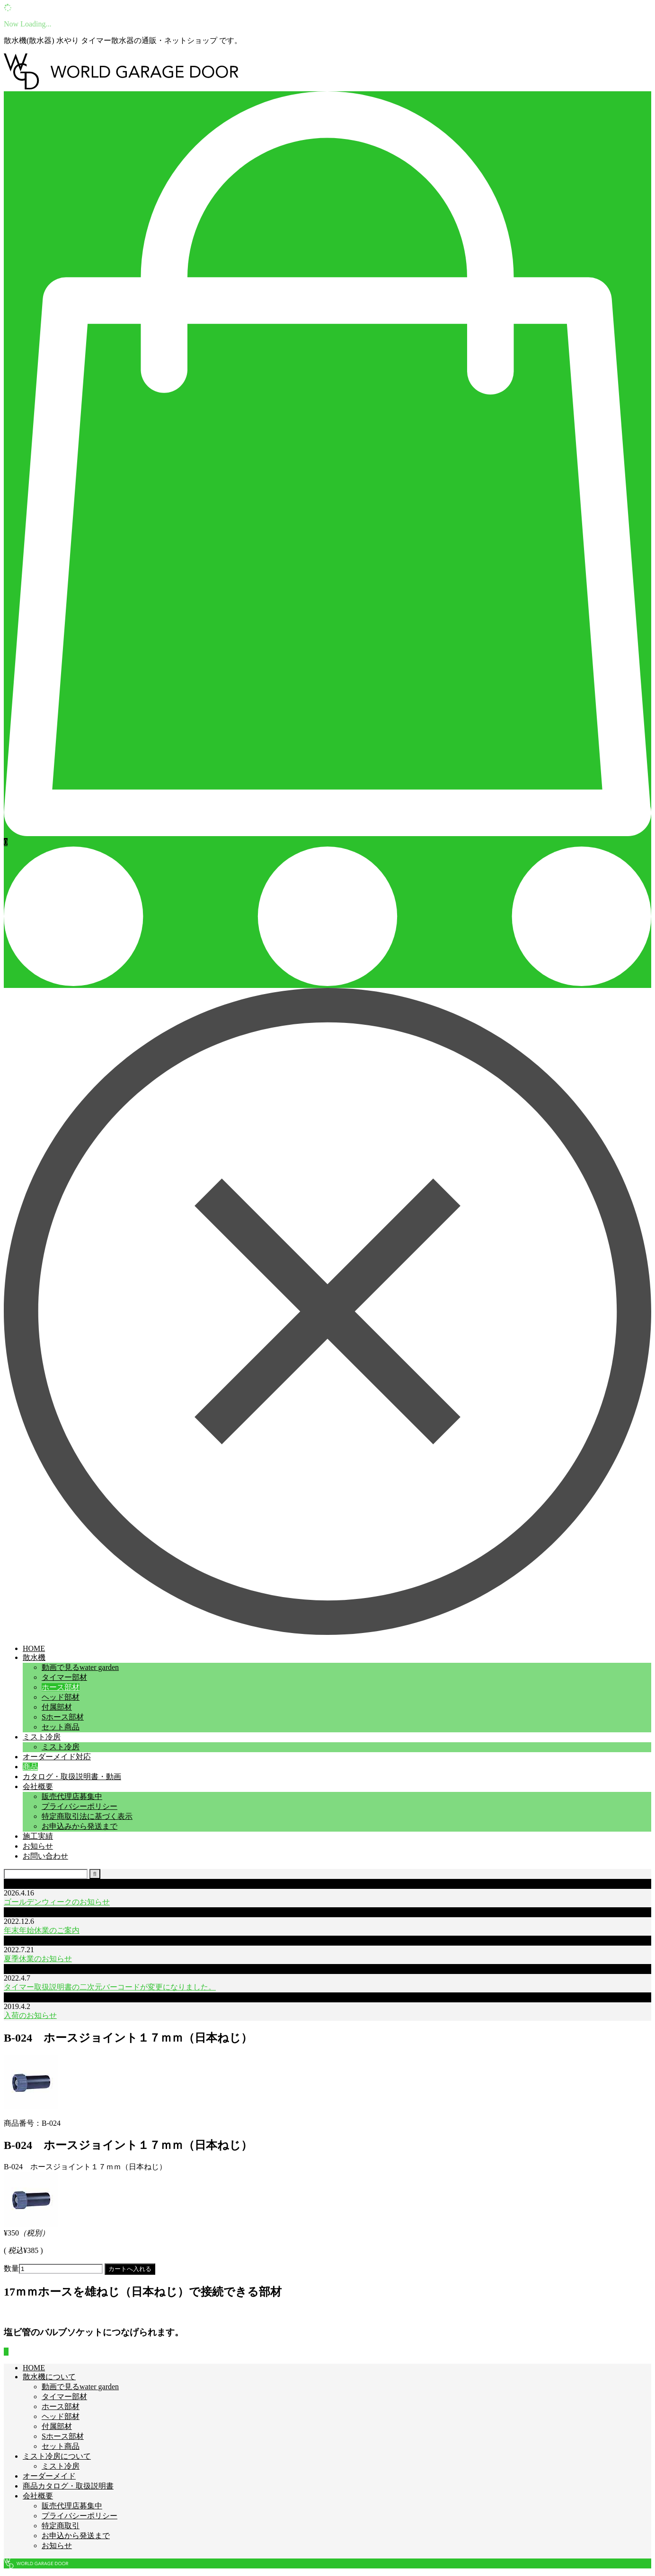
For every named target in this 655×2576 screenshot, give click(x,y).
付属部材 (57, 1707)
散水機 (34, 1657)
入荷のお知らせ (30, 2015)
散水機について (49, 2377)
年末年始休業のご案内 (42, 1930)
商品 (30, 1767)
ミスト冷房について (57, 2456)
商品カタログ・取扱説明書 (68, 2486)
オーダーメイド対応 (57, 1757)
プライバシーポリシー (79, 1806)
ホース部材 (61, 1687)
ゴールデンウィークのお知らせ (57, 1902)
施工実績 (38, 1836)
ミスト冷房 (42, 1737)
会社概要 (38, 1786)
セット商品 (61, 1727)
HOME (34, 1648)
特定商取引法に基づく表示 (87, 1816)
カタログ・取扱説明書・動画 (72, 1777)
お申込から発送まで (76, 2536)
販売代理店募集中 (72, 1796)
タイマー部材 (64, 1677)
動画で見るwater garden (80, 1667)
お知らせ (38, 1846)
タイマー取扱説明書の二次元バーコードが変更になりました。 (110, 1987)
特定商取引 (61, 2526)
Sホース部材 (63, 1717)
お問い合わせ (45, 1856)
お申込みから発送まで (79, 1826)
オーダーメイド (49, 2476)
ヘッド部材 (61, 1697)
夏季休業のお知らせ (38, 1959)
